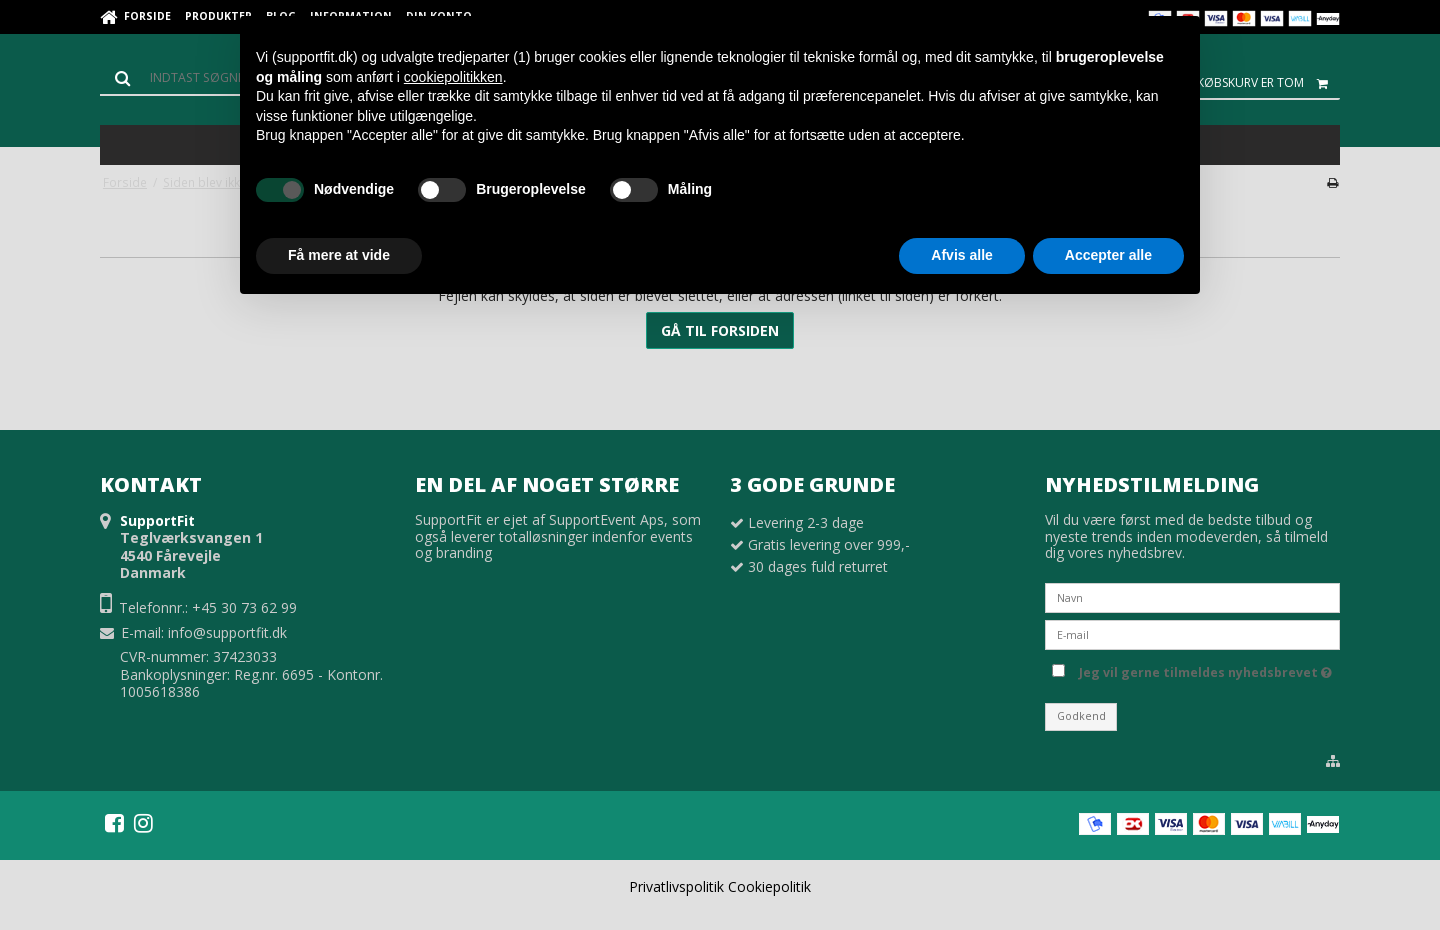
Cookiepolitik (769, 886)
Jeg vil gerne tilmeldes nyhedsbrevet (1205, 669)
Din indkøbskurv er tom (1246, 83)
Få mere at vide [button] (339, 255)
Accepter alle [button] (1108, 255)
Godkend (1081, 716)
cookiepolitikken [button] (453, 77)
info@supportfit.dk (227, 632)
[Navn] (1192, 596)
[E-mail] (1192, 633)
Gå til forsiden (720, 330)
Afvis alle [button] (961, 255)
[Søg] (190, 78)
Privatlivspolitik (676, 886)
